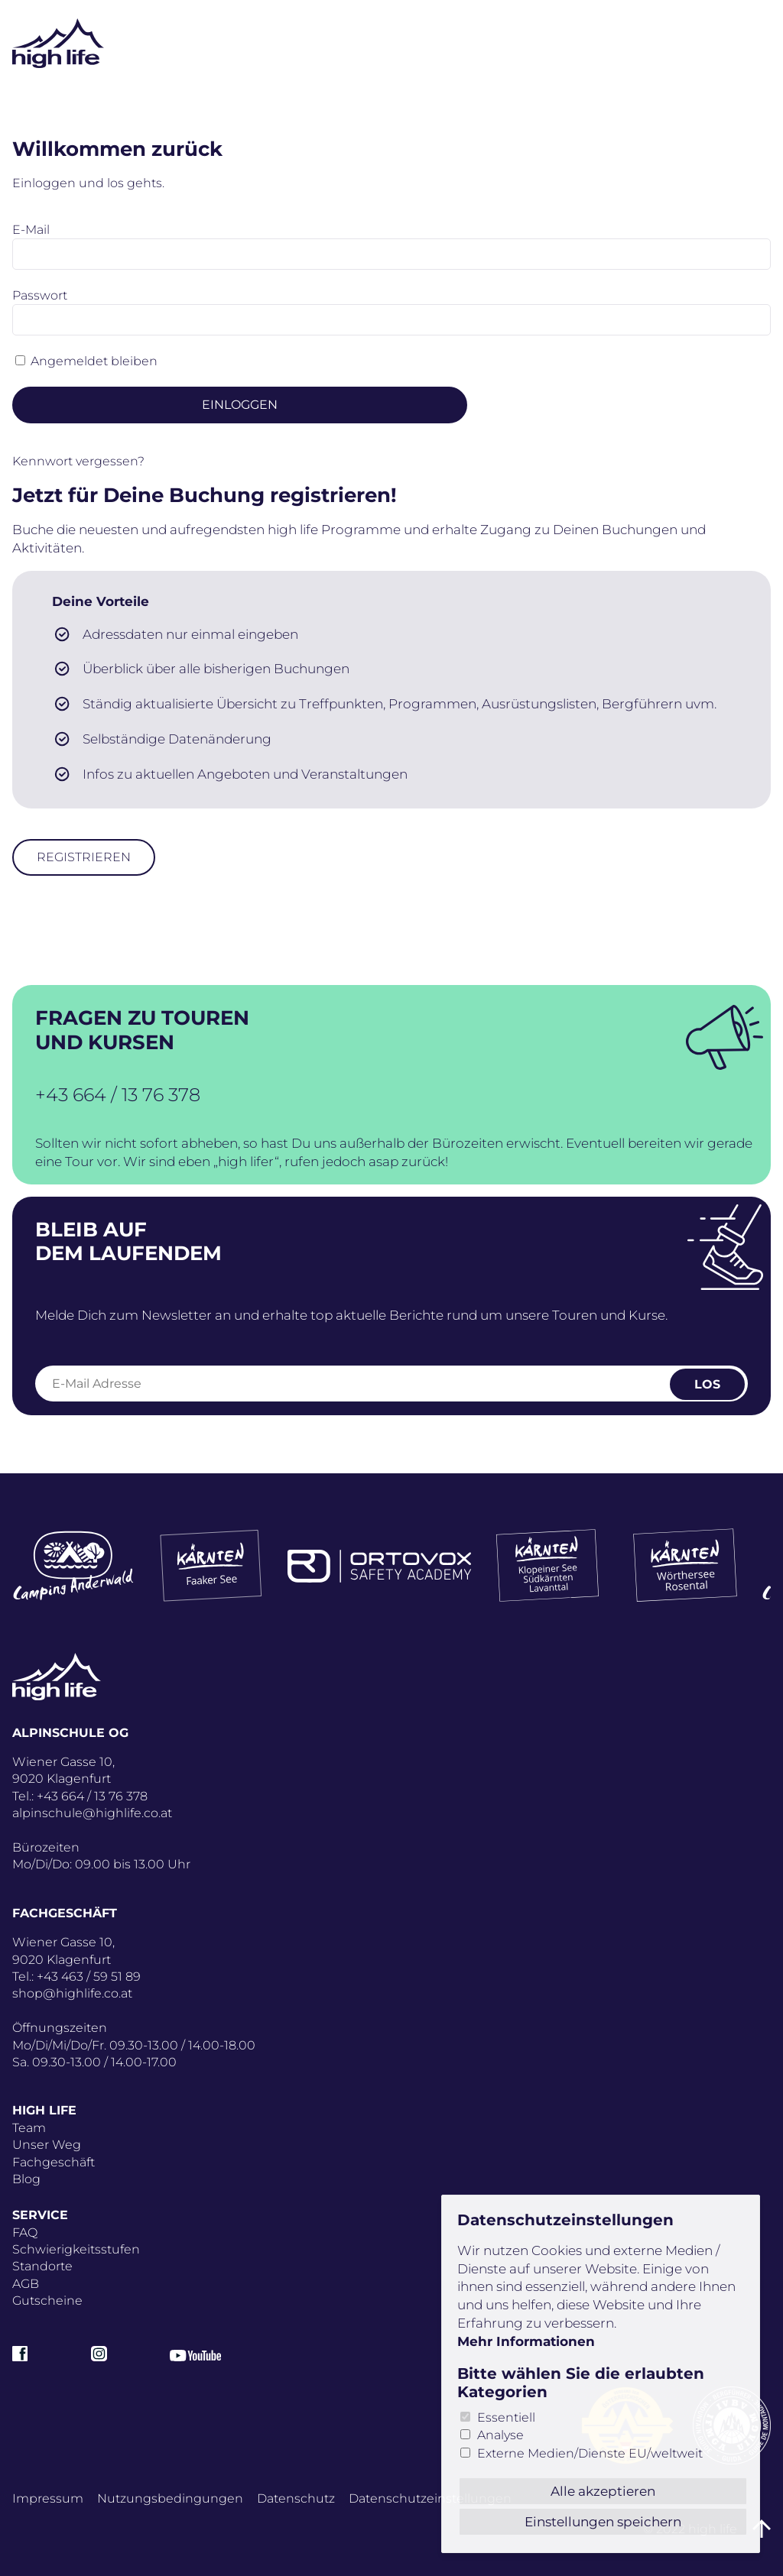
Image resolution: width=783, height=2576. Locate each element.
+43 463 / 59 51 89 (89, 1976)
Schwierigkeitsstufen (76, 2249)
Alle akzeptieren (603, 2491)
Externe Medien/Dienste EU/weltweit (590, 2453)
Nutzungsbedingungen (170, 2498)
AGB (25, 2283)
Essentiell (506, 2417)
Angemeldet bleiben (94, 361)
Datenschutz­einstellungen (430, 2498)
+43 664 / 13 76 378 (117, 1095)
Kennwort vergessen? (78, 461)
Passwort (39, 295)
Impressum (47, 2498)
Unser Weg (46, 2144)
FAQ (24, 2232)
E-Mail (31, 229)
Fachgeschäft (53, 2162)
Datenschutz (296, 2498)
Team (29, 2128)
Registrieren (84, 857)
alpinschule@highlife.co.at (92, 1813)
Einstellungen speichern (603, 2521)
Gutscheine (47, 2300)
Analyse (500, 2435)
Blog (26, 2179)
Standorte (42, 2266)
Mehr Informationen (526, 2341)
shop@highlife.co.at (72, 1993)
